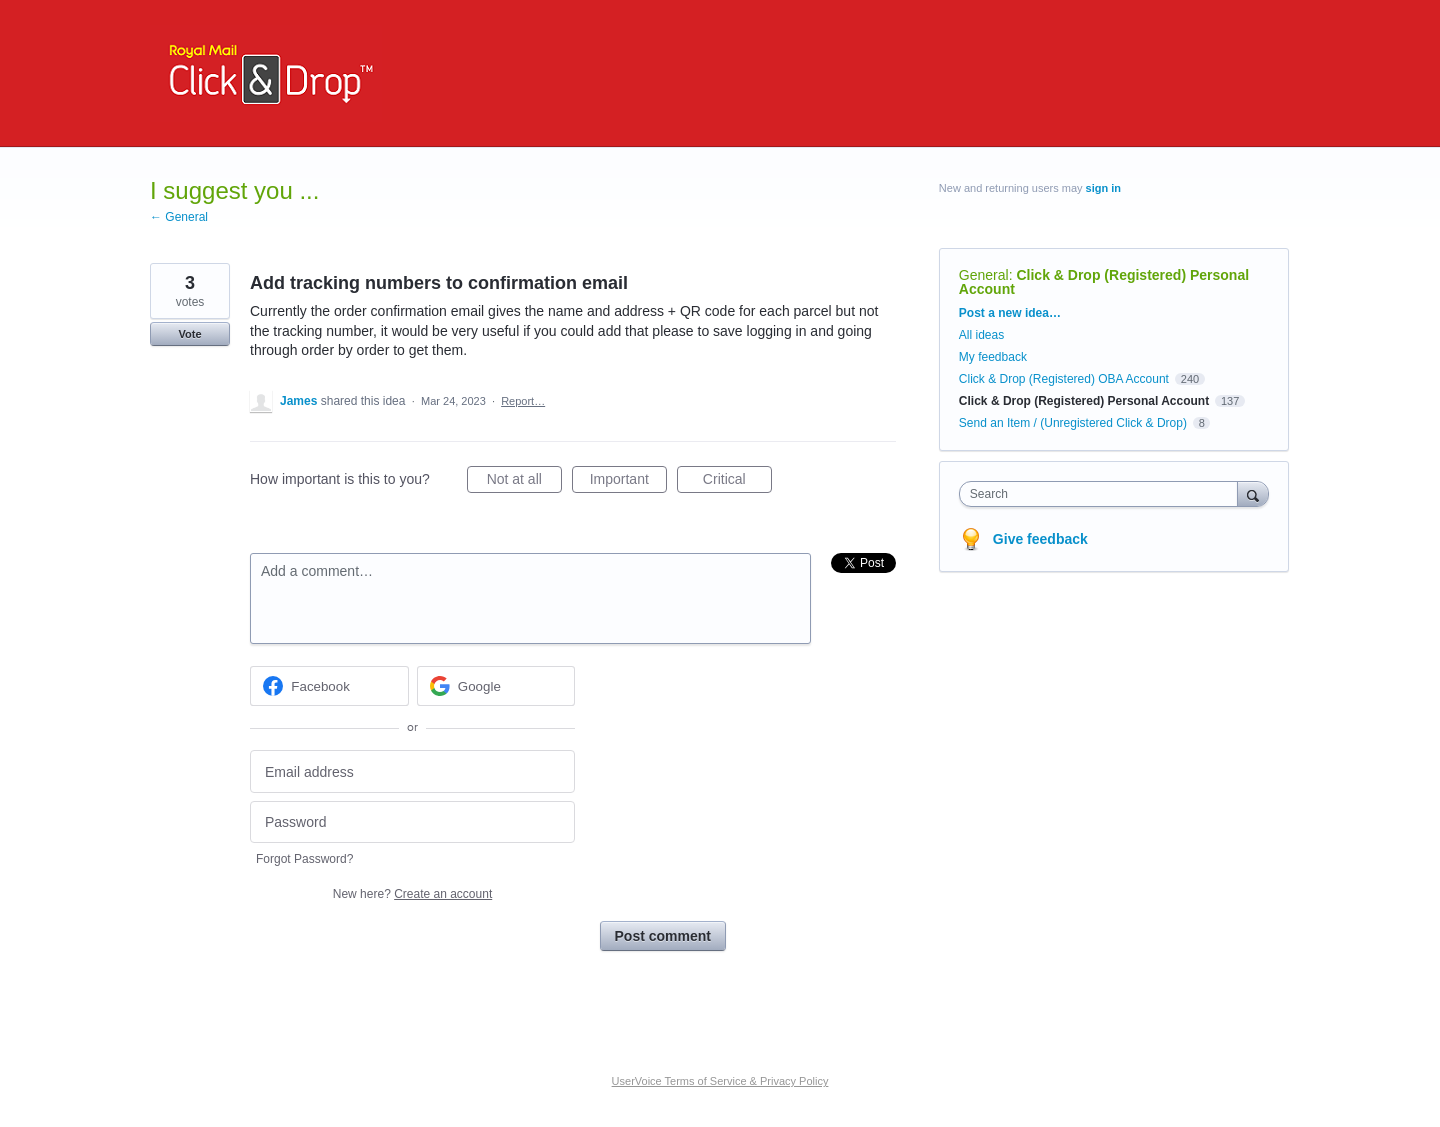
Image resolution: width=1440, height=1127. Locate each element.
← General (179, 217)
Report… (523, 401)
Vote (189, 334)
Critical (737, 482)
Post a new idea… (1010, 313)
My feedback (993, 357)
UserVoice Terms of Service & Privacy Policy (720, 1081)
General (984, 275)
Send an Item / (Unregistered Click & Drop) (1073, 423)
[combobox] (1103, 494)
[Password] (412, 822)
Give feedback (1040, 539)
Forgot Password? (304, 859)
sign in (1103, 188)
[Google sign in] (496, 686)
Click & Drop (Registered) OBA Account (1064, 379)
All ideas (981, 335)
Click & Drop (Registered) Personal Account (1104, 282)
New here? (412, 894)
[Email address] (412, 771)
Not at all (524, 482)
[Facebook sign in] (329, 686)
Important (628, 482)
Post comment (663, 936)
